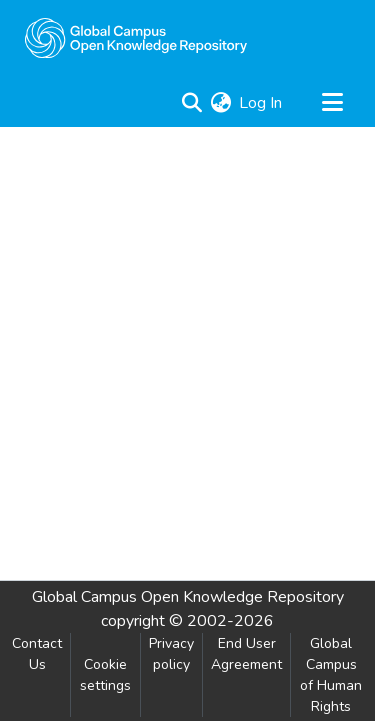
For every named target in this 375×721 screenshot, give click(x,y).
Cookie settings (105, 675)
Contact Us (37, 654)
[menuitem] (220, 103)
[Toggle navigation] (332, 103)
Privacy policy (171, 654)
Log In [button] (261, 103)
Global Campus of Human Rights (331, 675)
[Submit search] (191, 103)
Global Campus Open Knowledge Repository (188, 597)
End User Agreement (246, 654)
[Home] (136, 38)
